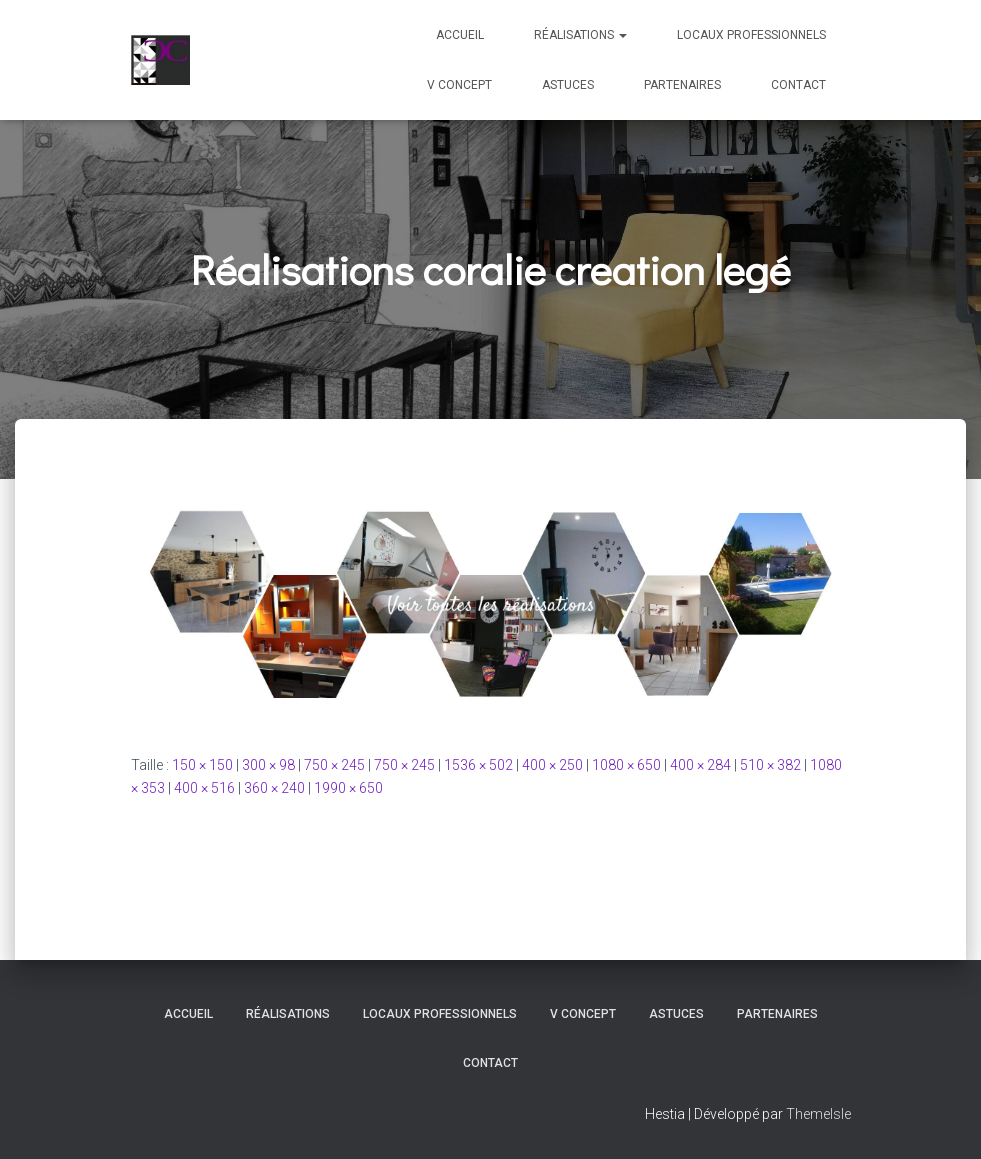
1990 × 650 (348, 788)
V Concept (459, 85)
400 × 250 (552, 765)
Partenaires (682, 85)
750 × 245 (334, 765)
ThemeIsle (818, 1114)
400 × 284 (700, 765)
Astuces (568, 85)
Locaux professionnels (751, 35)
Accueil (460, 35)
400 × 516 (204, 788)
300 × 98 (268, 765)
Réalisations (580, 35)
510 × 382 (770, 765)
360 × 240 (274, 788)
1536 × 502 (478, 765)
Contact (798, 85)
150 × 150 (202, 765)
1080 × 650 (626, 765)
